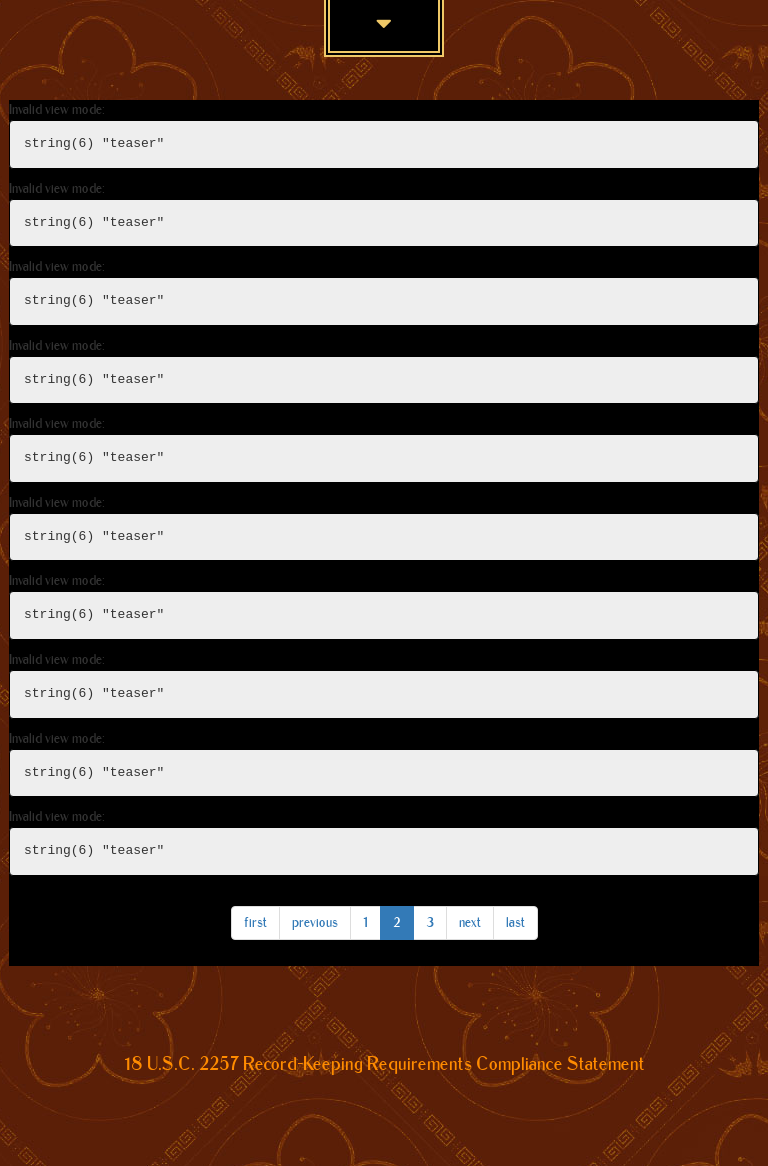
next (470, 922)
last (515, 922)
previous (315, 922)
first (255, 922)
